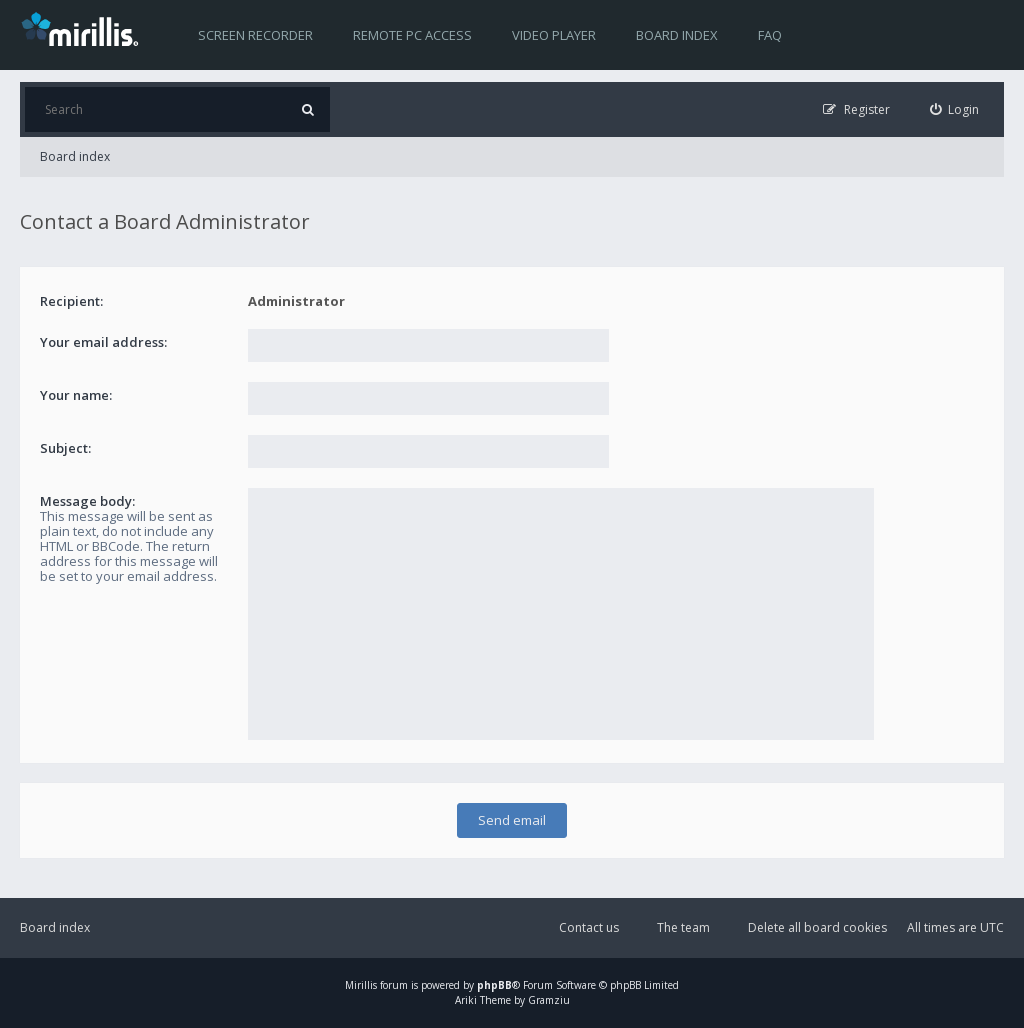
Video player (554, 35)
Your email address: (103, 342)
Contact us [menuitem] (589, 927)
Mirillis (361, 985)
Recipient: (71, 301)
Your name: (76, 395)
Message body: (87, 501)
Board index (677, 35)
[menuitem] (955, 109)
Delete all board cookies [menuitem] (817, 927)
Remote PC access (412, 35)
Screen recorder (255, 35)
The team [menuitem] (683, 927)
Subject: (65, 448)
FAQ (770, 35)
